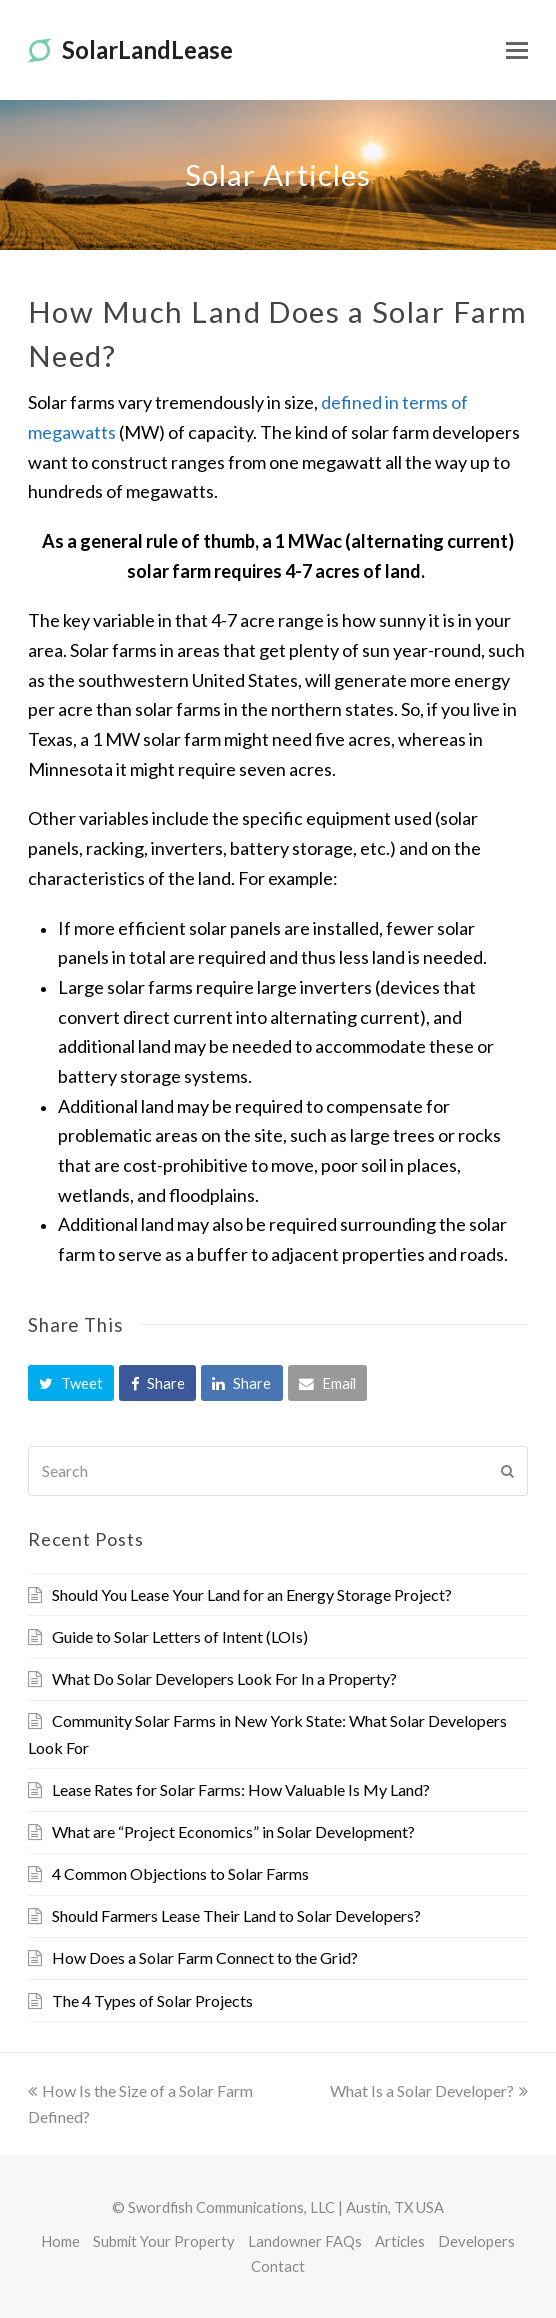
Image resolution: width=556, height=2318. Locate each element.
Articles (400, 2241)
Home (60, 2241)
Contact (278, 2266)
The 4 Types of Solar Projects (152, 2000)
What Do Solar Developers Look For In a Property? (224, 1678)
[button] (71, 1383)
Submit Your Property (164, 2241)
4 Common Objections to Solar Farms (180, 1873)
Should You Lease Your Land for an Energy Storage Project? (252, 1594)
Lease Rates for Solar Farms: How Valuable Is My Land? (241, 1789)
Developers (476, 2241)
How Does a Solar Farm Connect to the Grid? (205, 1957)
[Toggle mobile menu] (517, 50)
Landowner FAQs (305, 2241)
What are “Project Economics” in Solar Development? (233, 1831)
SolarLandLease (130, 49)
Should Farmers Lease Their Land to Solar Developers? (236, 1915)
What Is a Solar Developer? (429, 2090)
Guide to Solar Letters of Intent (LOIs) (180, 1636)
